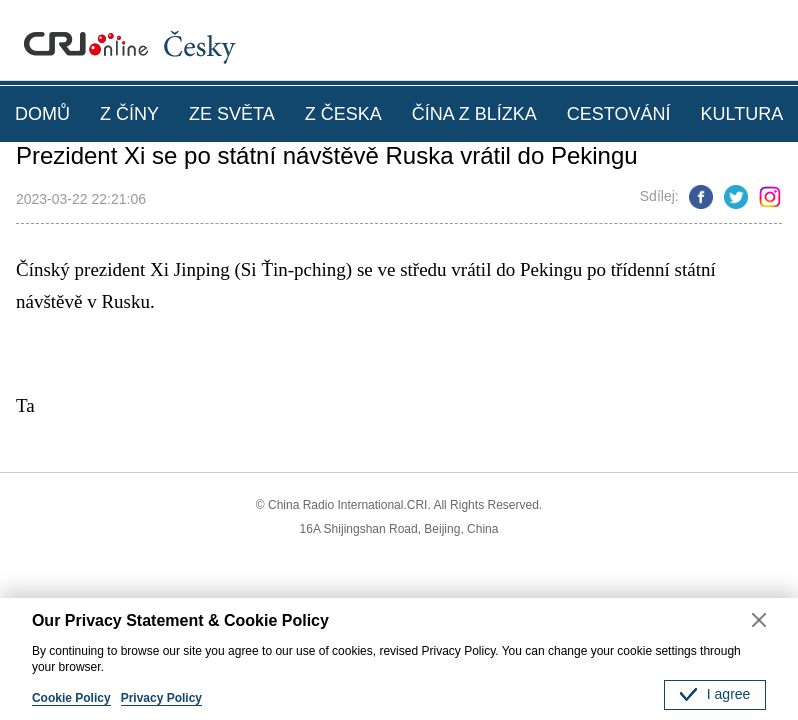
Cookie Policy (71, 698)
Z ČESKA (343, 114)
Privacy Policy (161, 698)
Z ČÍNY (129, 114)
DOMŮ (42, 114)
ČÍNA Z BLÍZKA (474, 114)
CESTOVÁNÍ (619, 114)
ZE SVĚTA (232, 114)
